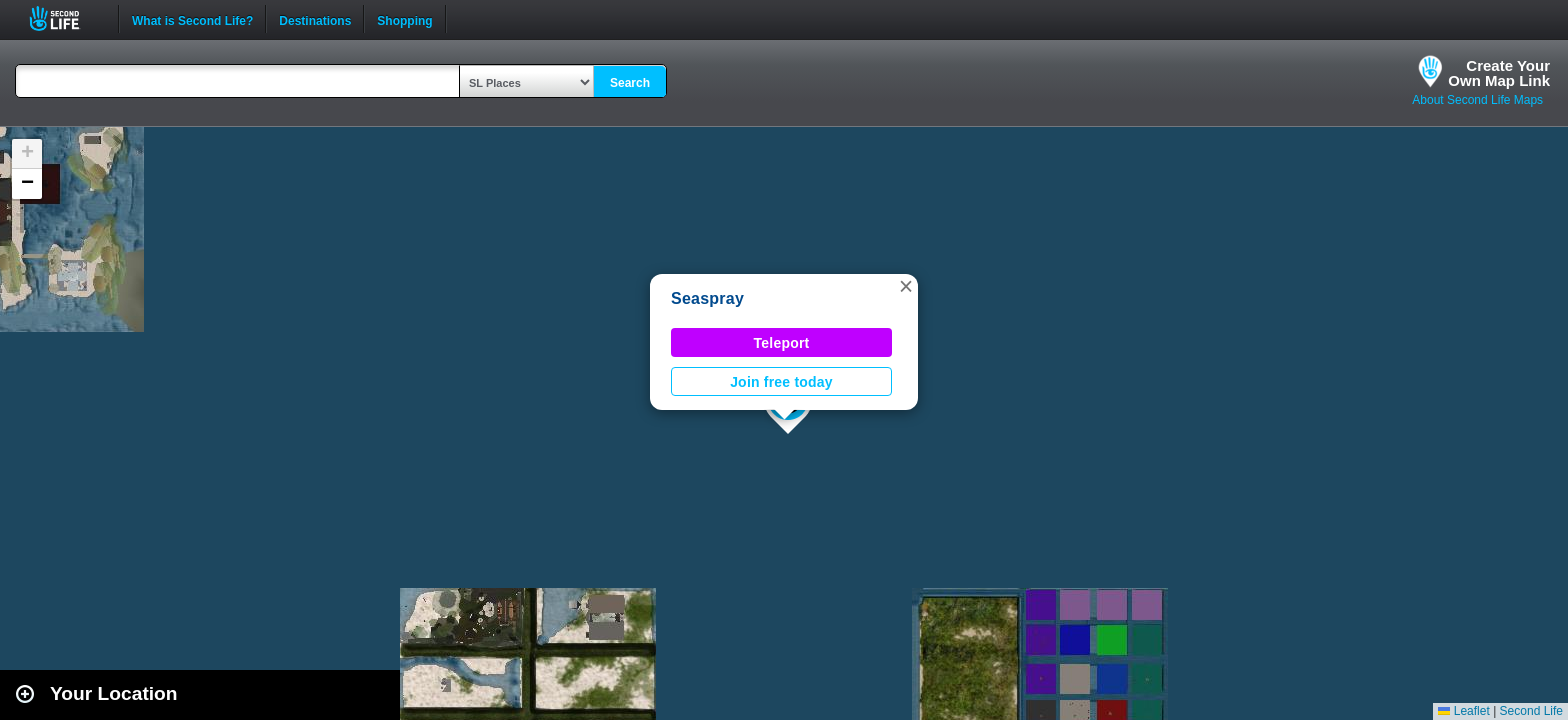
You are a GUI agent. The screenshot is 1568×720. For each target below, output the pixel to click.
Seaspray (707, 298)
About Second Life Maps (1477, 100)
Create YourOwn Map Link (1499, 73)
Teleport (782, 343)
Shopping (404, 19)
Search (630, 83)
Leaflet (1463, 711)
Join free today (781, 382)
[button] (906, 286)
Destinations (315, 19)
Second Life (65, 18)
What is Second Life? (192, 19)
